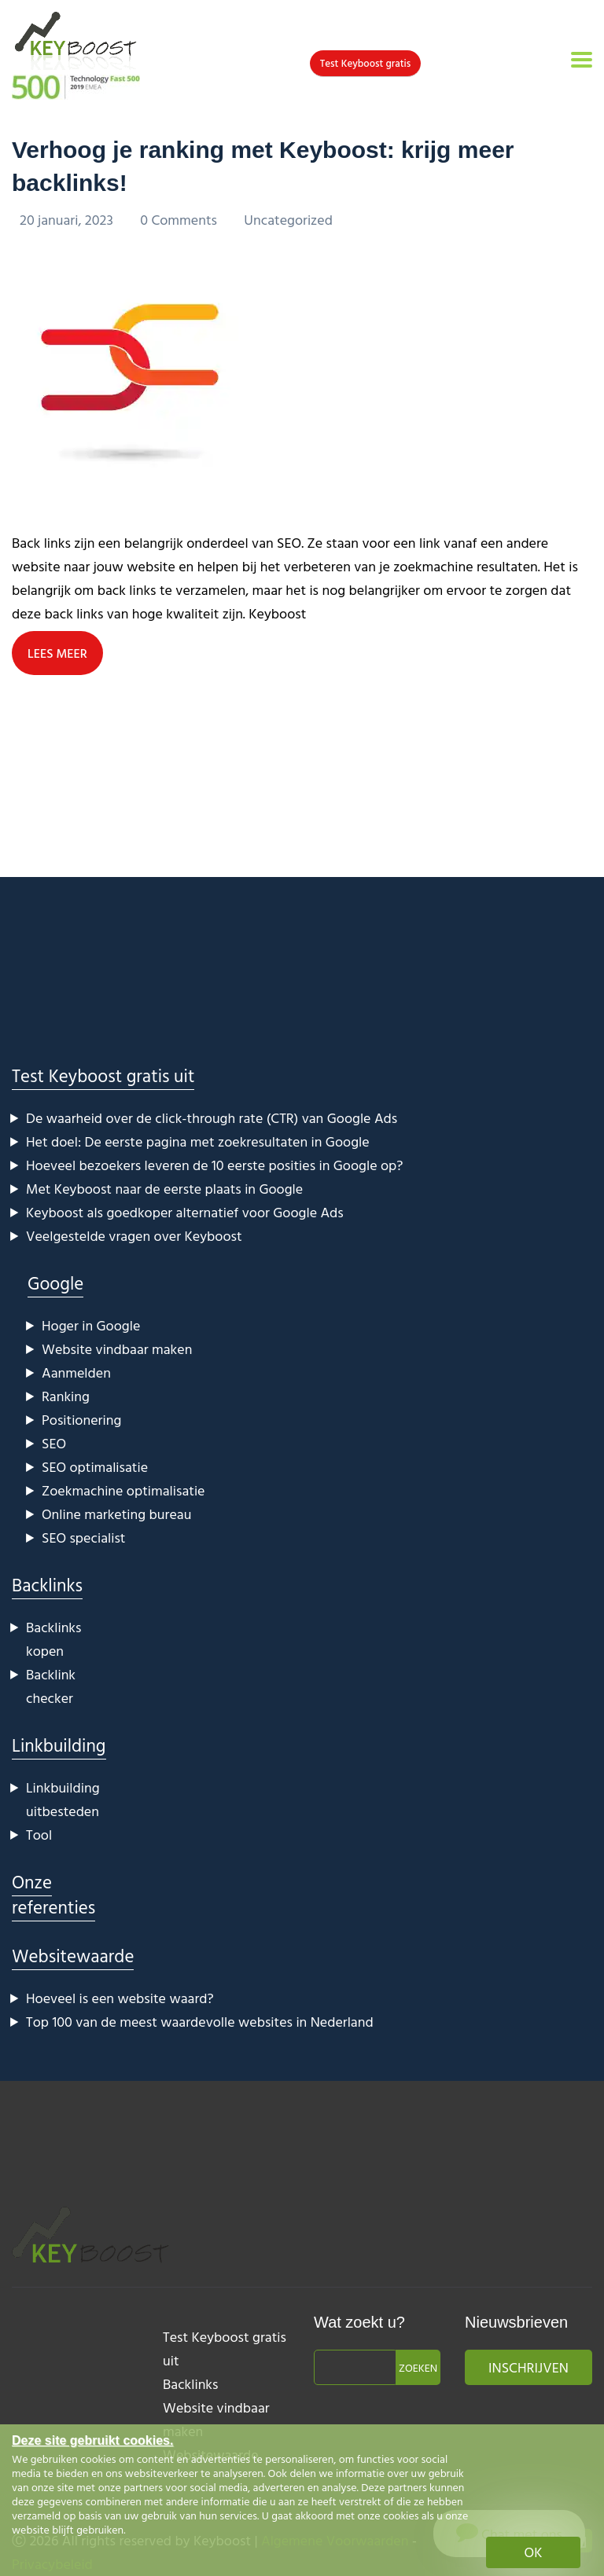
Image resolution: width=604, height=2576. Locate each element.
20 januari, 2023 (68, 219)
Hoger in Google (91, 1325)
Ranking (66, 1396)
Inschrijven (528, 2367)
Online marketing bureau (116, 1514)
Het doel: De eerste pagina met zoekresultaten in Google (198, 1141)
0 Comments (180, 219)
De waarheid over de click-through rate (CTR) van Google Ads (211, 1117)
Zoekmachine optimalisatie (123, 1490)
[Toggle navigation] (581, 60)
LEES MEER (57, 653)
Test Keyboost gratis (365, 63)
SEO (54, 1443)
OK (534, 2552)
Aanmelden (76, 1372)
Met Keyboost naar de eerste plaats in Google (164, 1188)
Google (55, 1283)
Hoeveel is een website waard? (120, 1998)
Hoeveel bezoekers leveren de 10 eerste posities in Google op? (214, 1165)
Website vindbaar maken (117, 1349)
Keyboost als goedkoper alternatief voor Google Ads (185, 1212)
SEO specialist (83, 1537)
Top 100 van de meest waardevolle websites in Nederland (200, 2021)
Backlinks (47, 1584)
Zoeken (418, 2367)
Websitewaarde (73, 1955)
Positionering (81, 1419)
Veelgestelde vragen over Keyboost (134, 1235)
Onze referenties (53, 1894)
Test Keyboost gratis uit (103, 1075)
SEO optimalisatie (95, 1466)
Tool (39, 1834)
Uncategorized (288, 219)
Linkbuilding (59, 1745)
